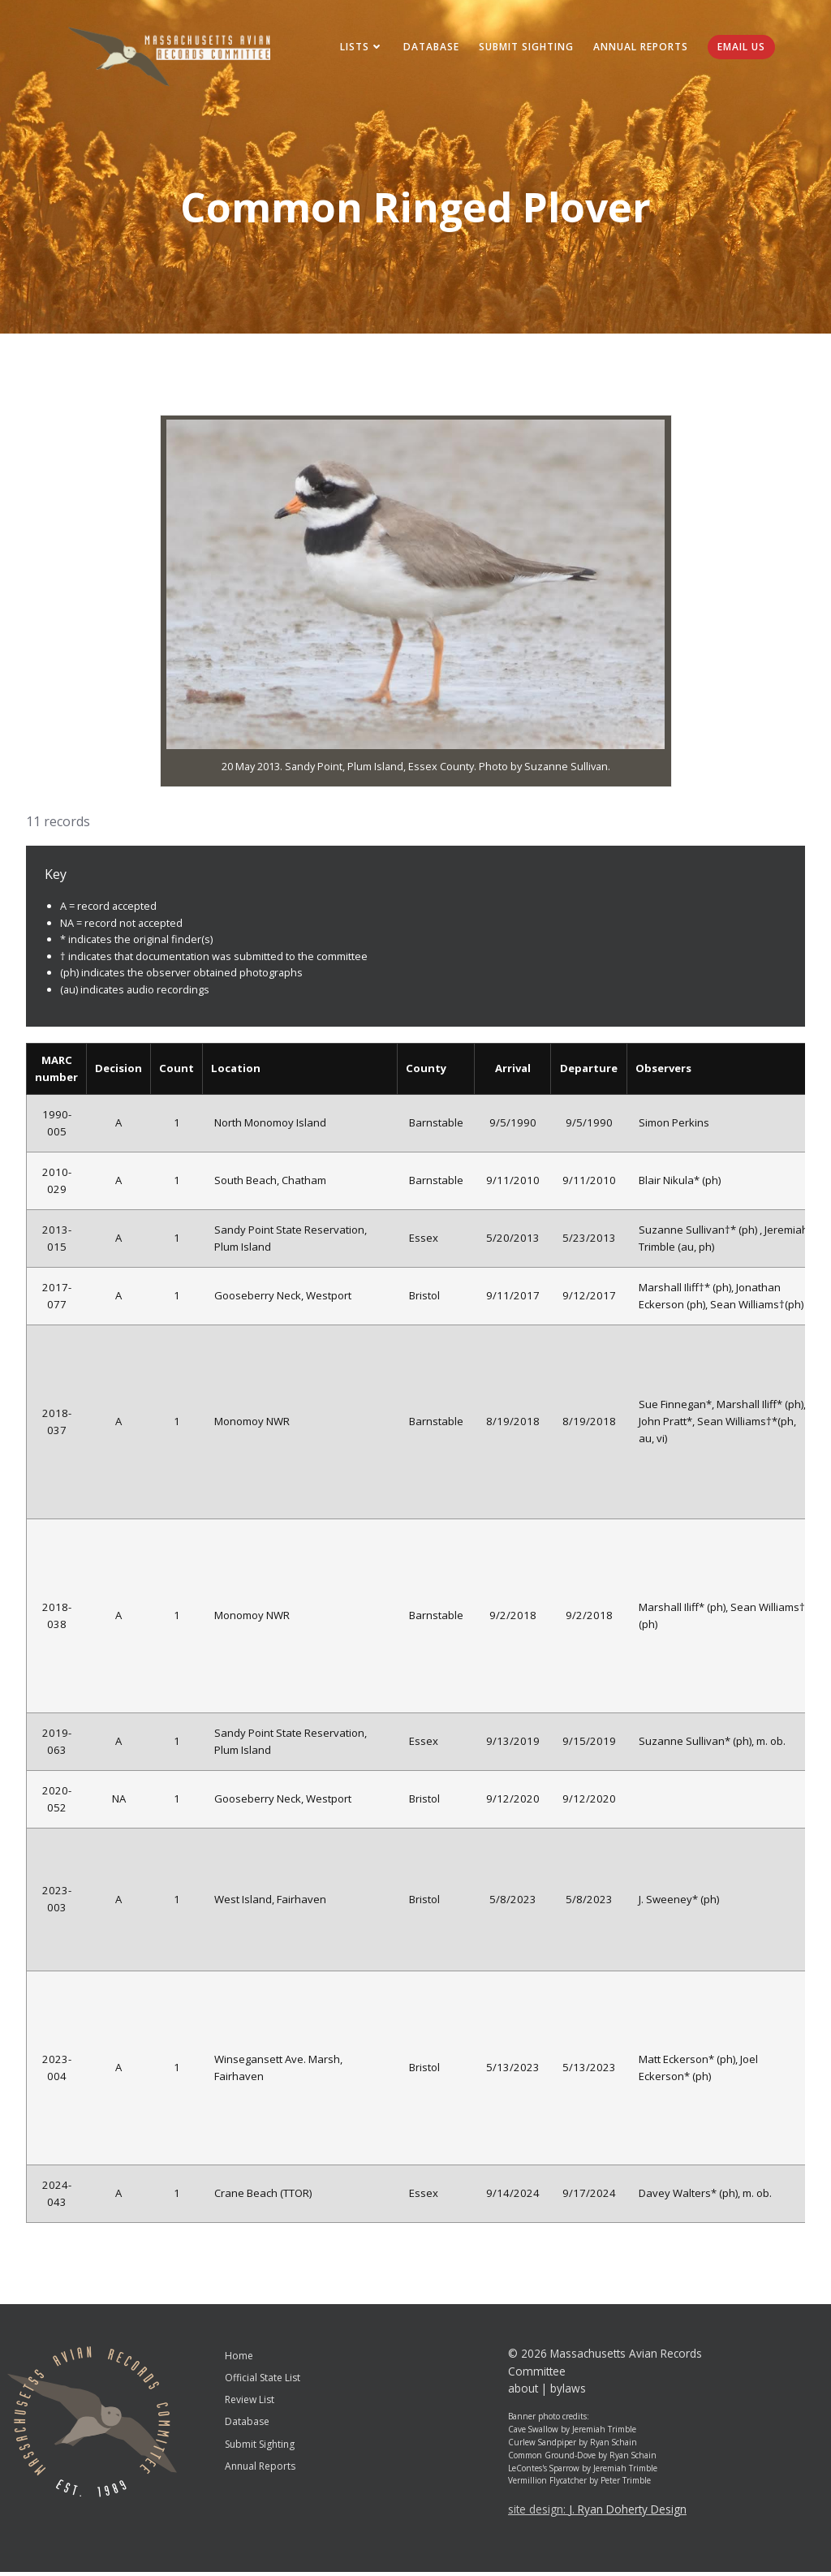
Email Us (738, 48)
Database (428, 48)
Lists (359, 48)
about (523, 2392)
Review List (249, 2403)
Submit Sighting (523, 48)
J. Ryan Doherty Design (628, 2513)
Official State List (262, 2382)
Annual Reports (637, 48)
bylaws (568, 2392)
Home (239, 2360)
